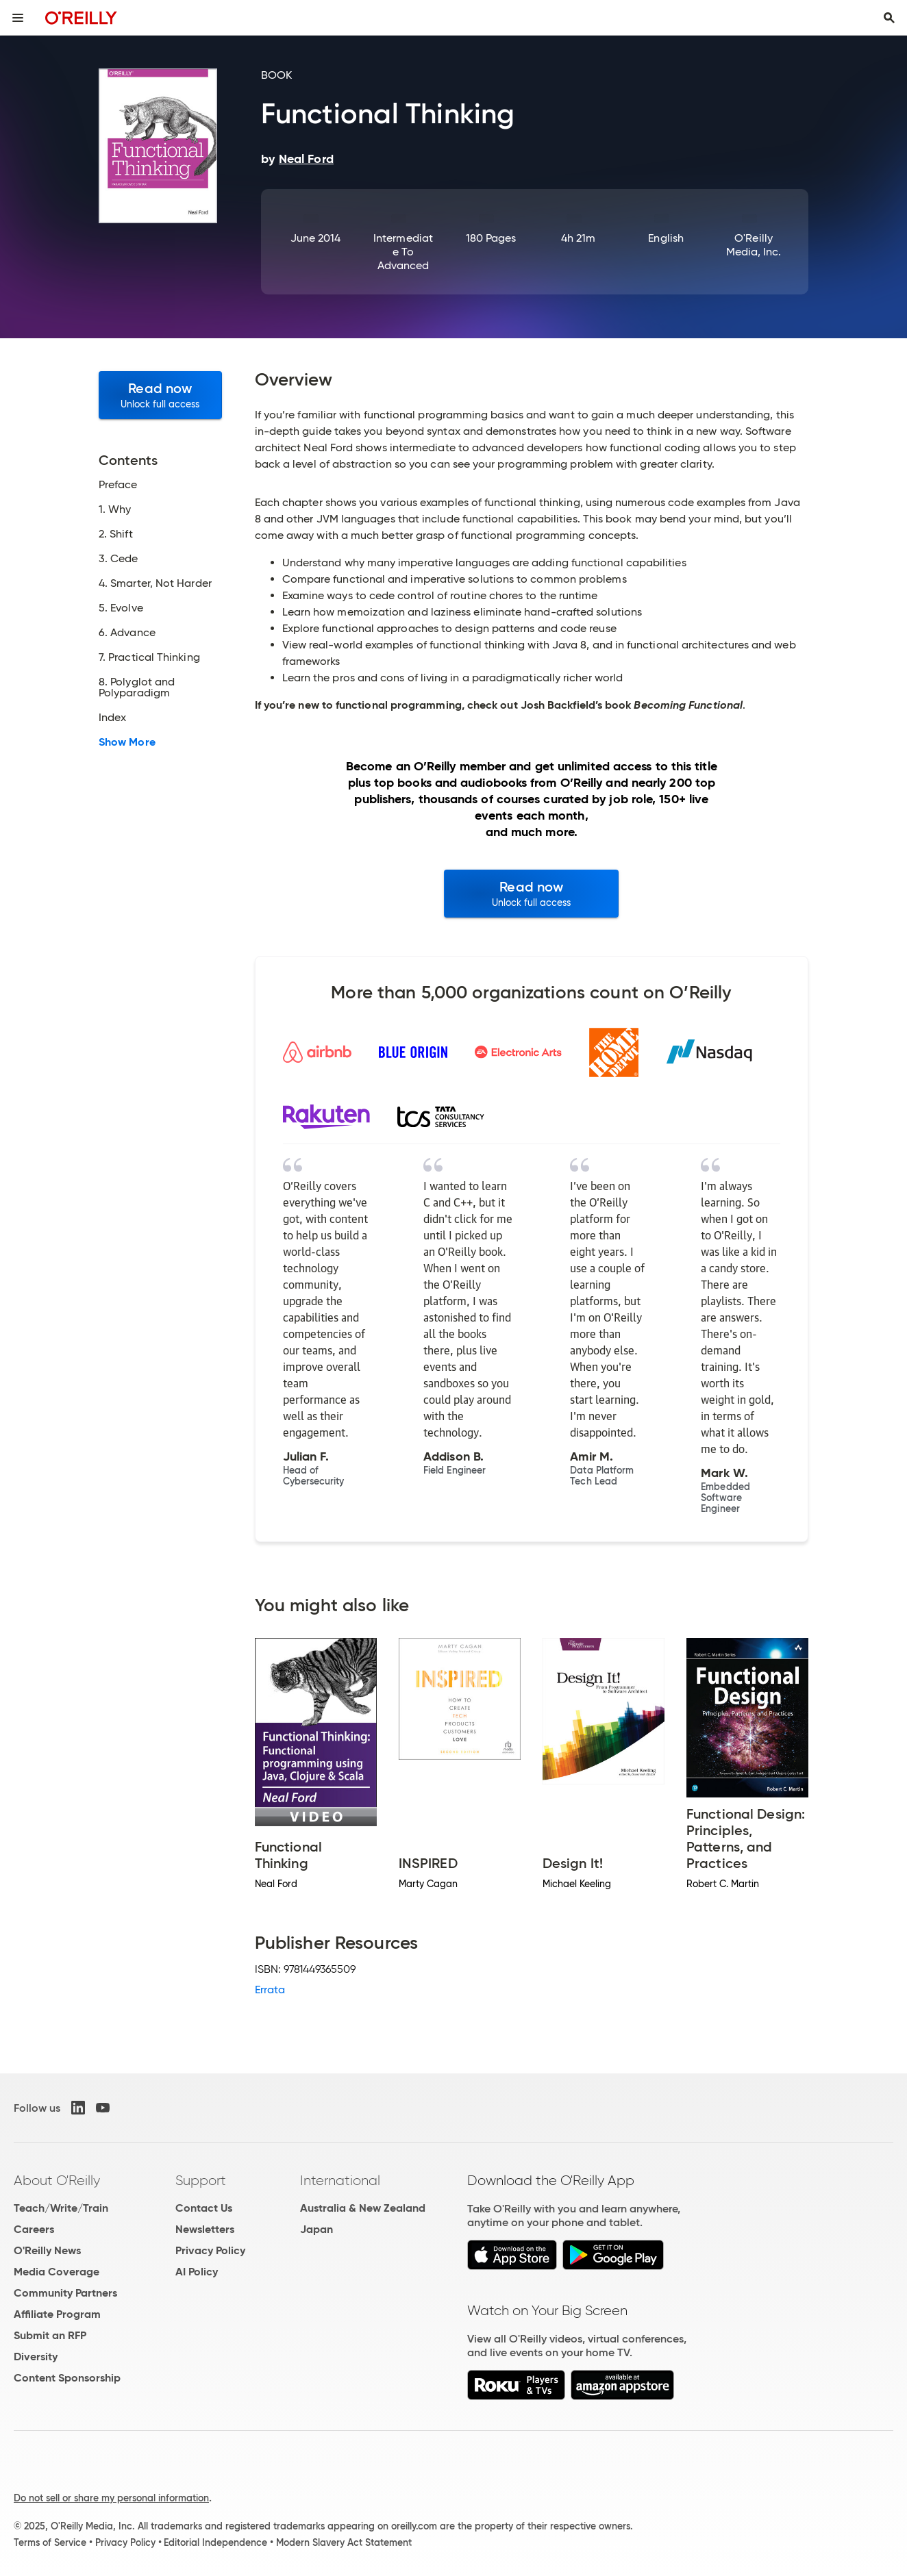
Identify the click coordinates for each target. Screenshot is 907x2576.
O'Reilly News (47, 2250)
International (340, 2180)
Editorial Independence (215, 2542)
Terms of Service (50, 2542)
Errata (270, 1989)
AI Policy (196, 2271)
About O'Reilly (57, 2180)
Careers (34, 2229)
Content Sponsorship (67, 2378)
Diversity (36, 2356)
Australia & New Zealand (362, 2208)
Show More (127, 742)
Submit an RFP (50, 2335)
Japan (316, 2229)
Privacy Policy (210, 2250)
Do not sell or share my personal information (111, 2498)
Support (200, 2180)
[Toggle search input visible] (889, 17)
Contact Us (203, 2208)
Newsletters (204, 2229)
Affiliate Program (57, 2314)
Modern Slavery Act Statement (344, 2542)
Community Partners (65, 2293)
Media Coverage (56, 2271)
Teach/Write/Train (61, 2208)
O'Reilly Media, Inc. (754, 244)
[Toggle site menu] (17, 17)
